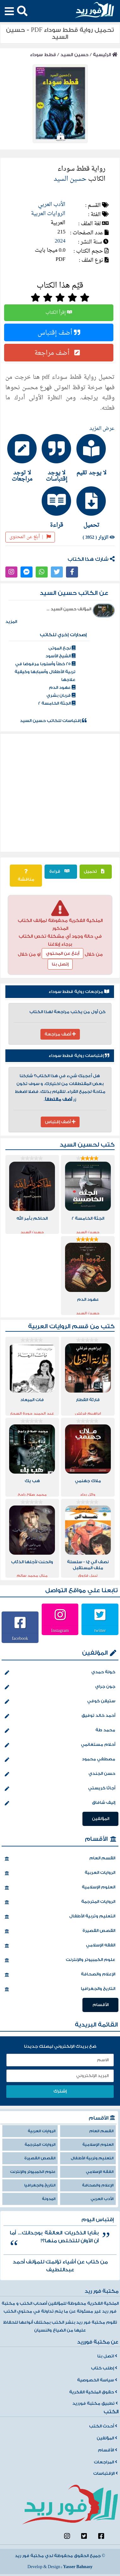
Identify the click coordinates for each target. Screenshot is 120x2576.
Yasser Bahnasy (78, 2567)
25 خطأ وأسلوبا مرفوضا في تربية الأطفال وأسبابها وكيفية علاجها (45, 672)
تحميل (96, 871)
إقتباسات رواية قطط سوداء (79, 1056)
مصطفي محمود (60, 1759)
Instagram (60, 1630)
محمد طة (60, 1730)
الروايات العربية (48, 213)
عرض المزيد (102, 428)
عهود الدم (62, 687)
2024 (60, 241)
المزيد (11, 622)
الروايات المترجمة (60, 1902)
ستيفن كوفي (60, 1701)
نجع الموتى (61, 648)
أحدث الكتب (103, 2426)
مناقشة (26, 876)
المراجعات (105, 2462)
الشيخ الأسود (60, 656)
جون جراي (60, 1687)
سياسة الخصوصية (97, 2380)
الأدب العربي (51, 204)
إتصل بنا (60, 964)
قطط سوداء (43, 54)
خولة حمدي (60, 1672)
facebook (20, 1638)
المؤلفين (95, 1653)
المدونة (49, 2199)
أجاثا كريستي (60, 1788)
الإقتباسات (105, 2473)
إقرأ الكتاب (58, 312)
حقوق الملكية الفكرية (93, 2392)
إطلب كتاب (104, 2368)
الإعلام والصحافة (60, 1974)
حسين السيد (74, 54)
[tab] (95, 454)
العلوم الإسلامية (60, 1887)
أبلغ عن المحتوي (62, 953)
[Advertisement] (59, 793)
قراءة (61, 871)
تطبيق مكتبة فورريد (95, 2403)
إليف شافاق (60, 1803)
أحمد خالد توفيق (60, 1716)
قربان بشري (60, 695)
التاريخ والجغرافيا (60, 1989)
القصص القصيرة (60, 1931)
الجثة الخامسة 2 (56, 703)
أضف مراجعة (58, 352)
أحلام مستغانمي (60, 1745)
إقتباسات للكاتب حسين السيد (53, 721)
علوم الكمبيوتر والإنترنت (60, 1960)
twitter (100, 1630)
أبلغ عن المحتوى (30, 537)
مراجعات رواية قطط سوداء (79, 992)
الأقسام (96, 1839)
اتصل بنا (107, 2356)
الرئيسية (105, 54)
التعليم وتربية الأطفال (60, 1916)
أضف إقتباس (59, 332)
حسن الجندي (60, 1774)
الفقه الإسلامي (60, 1945)
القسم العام (60, 1858)
